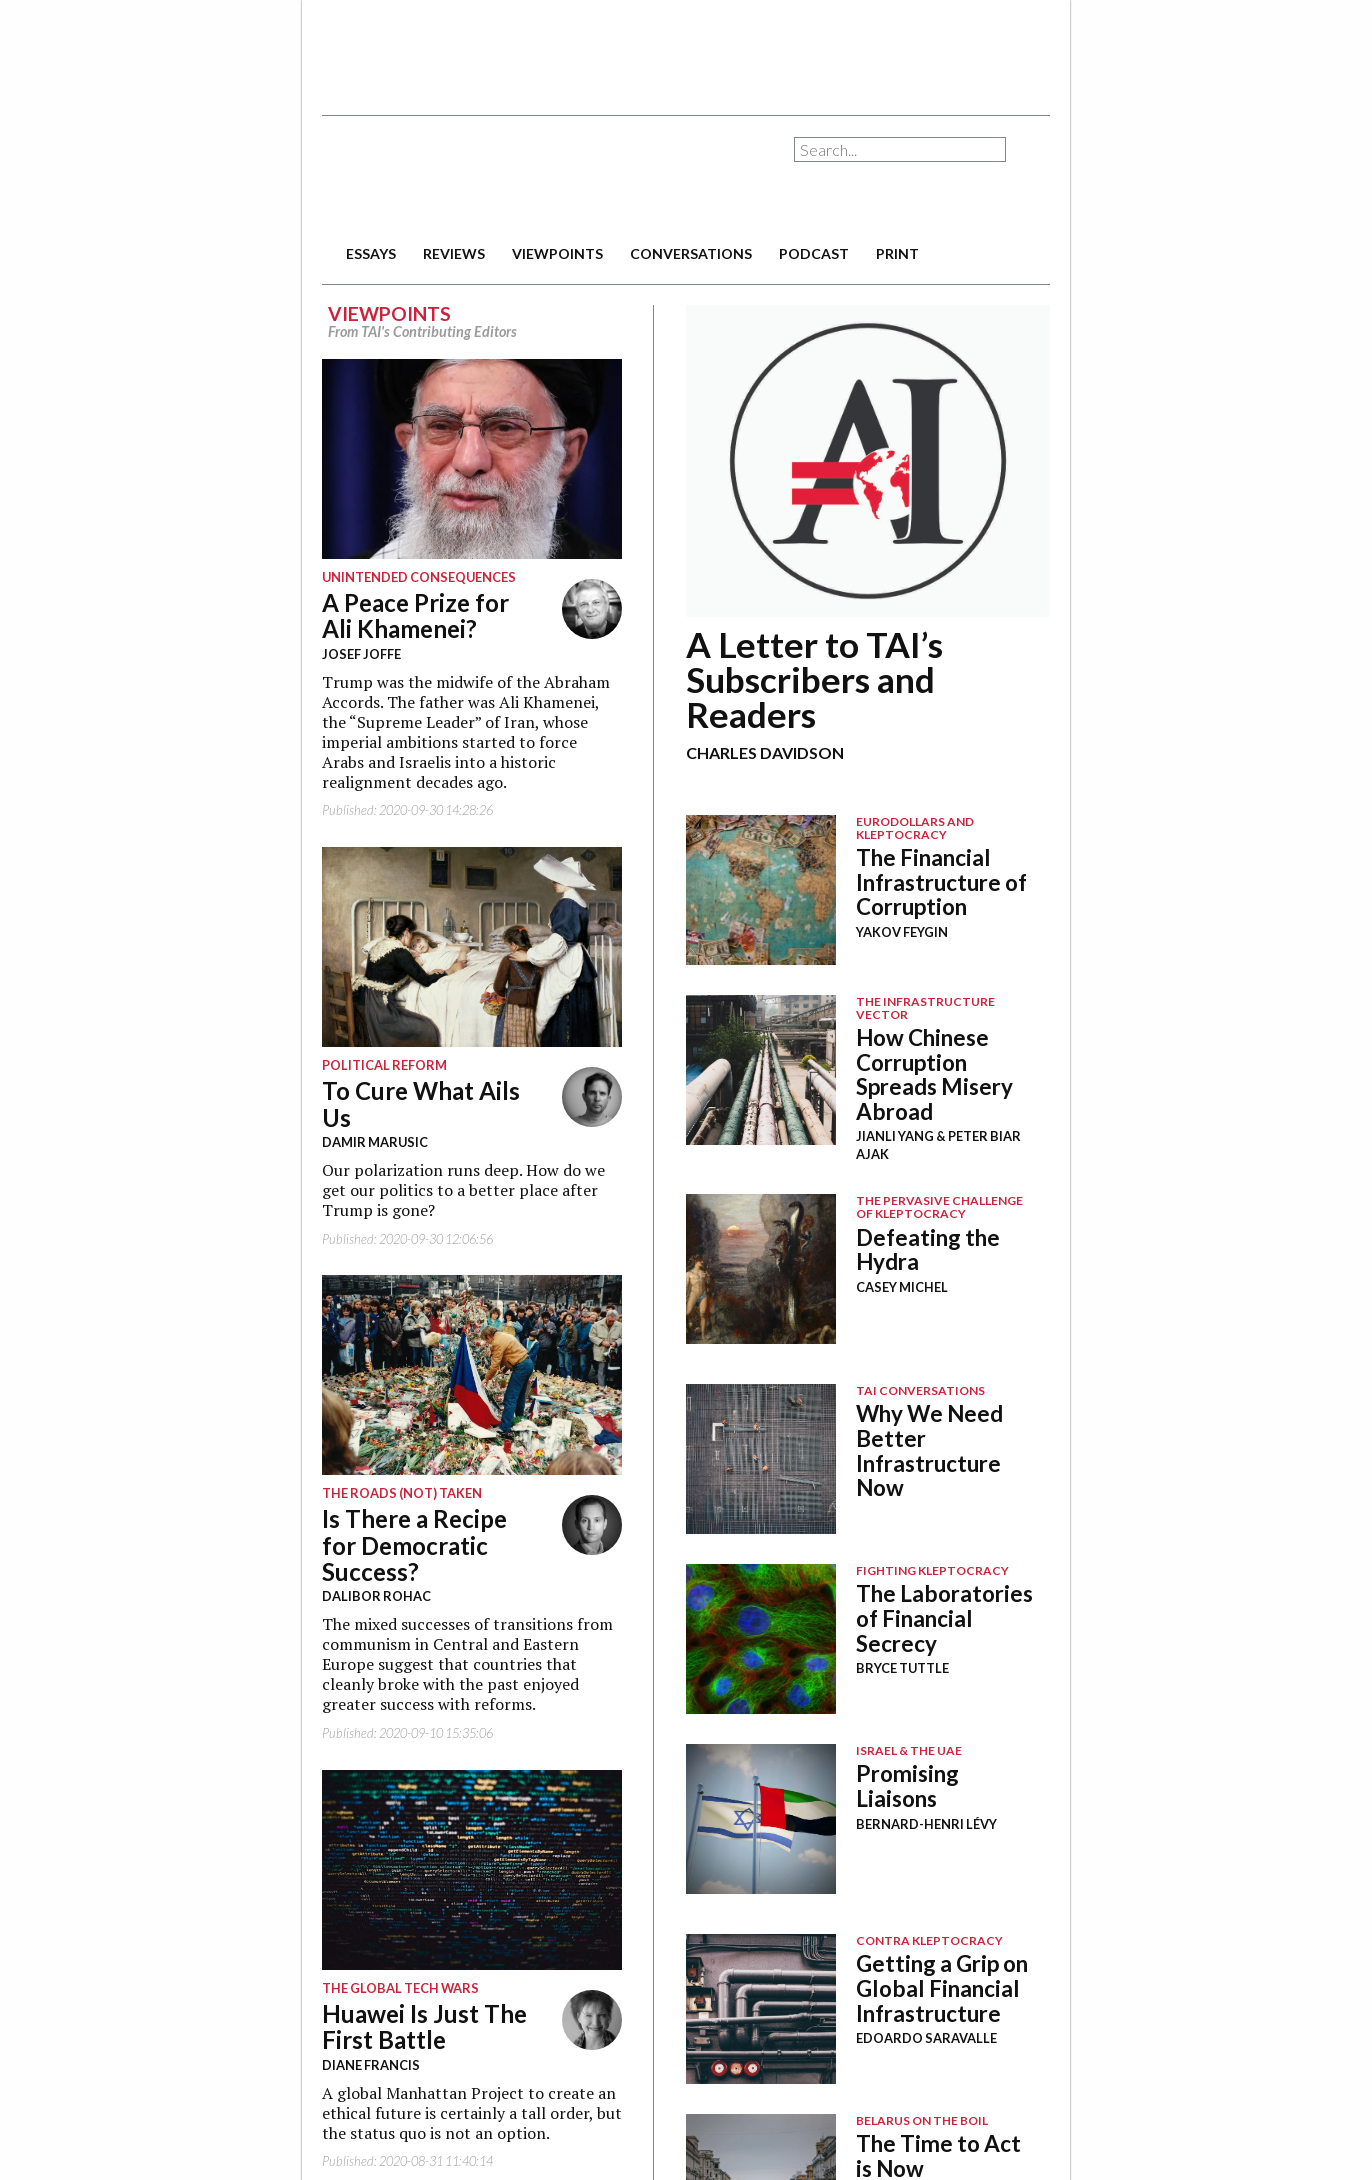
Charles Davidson (765, 752)
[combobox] (900, 149)
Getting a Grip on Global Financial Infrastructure (942, 1988)
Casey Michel (902, 1287)
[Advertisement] (686, 50)
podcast (814, 253)
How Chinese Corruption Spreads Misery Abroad (934, 1074)
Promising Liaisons (907, 1786)
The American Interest (462, 177)
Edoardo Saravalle (926, 2038)
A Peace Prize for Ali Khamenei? (415, 615)
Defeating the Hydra (928, 1250)
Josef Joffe (361, 654)
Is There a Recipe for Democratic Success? (414, 1545)
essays (371, 253)
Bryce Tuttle (902, 1668)
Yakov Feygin (902, 932)
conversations (691, 253)
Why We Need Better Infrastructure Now (929, 1450)
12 (868, 461)
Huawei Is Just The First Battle (424, 2026)
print (897, 253)
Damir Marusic (375, 1142)
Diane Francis (371, 2065)
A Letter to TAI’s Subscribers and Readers (814, 679)
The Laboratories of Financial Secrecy (944, 1618)
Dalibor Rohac (376, 1596)
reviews (454, 253)
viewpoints (557, 253)
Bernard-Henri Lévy (926, 1824)
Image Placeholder (761, 890)
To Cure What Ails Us (421, 1103)
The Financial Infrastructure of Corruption (941, 882)
